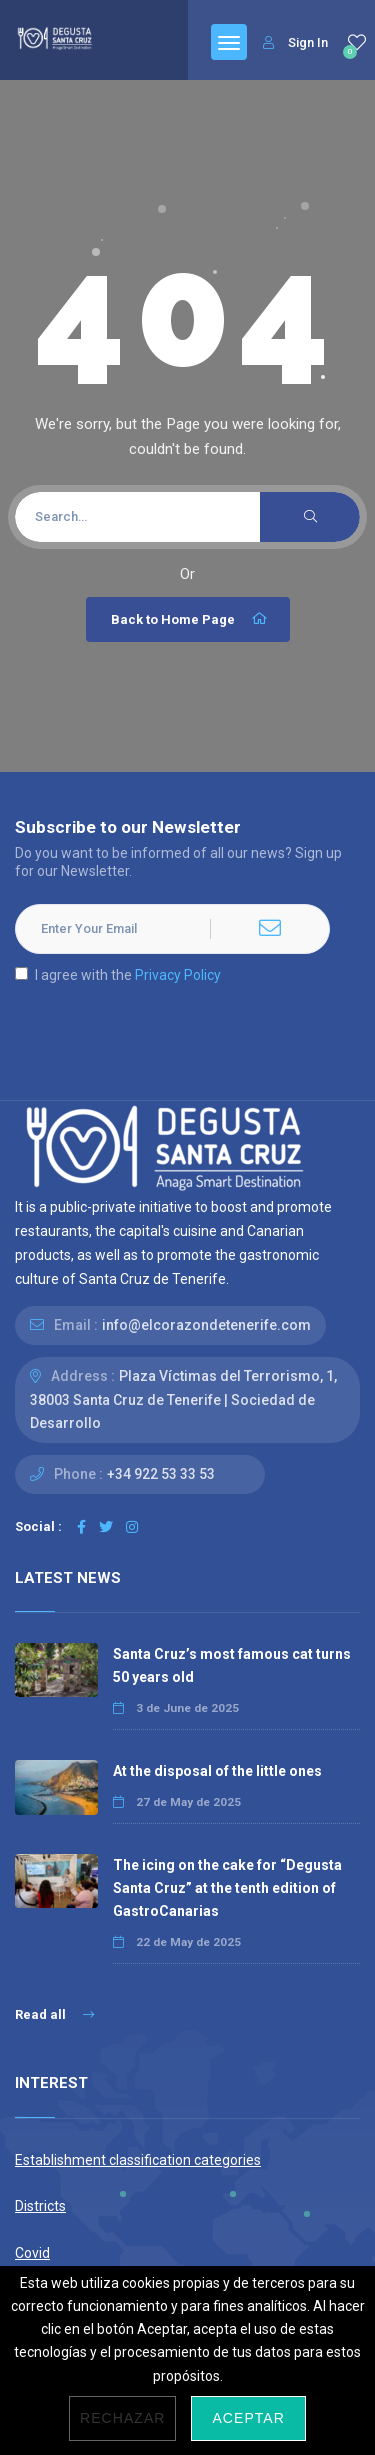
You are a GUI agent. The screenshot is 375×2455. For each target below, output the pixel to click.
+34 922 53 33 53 (161, 1474)
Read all (54, 2014)
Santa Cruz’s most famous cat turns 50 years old (232, 1665)
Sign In (295, 42)
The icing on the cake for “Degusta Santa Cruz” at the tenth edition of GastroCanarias (227, 1888)
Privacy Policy (178, 975)
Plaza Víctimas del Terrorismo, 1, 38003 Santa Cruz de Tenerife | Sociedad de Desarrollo (183, 1399)
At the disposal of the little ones (217, 1771)
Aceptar (248, 2418)
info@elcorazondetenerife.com (206, 1325)
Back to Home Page (190, 619)
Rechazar (122, 2418)
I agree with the (118, 975)
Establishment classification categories (138, 2160)
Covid (32, 2253)
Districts (40, 2206)
